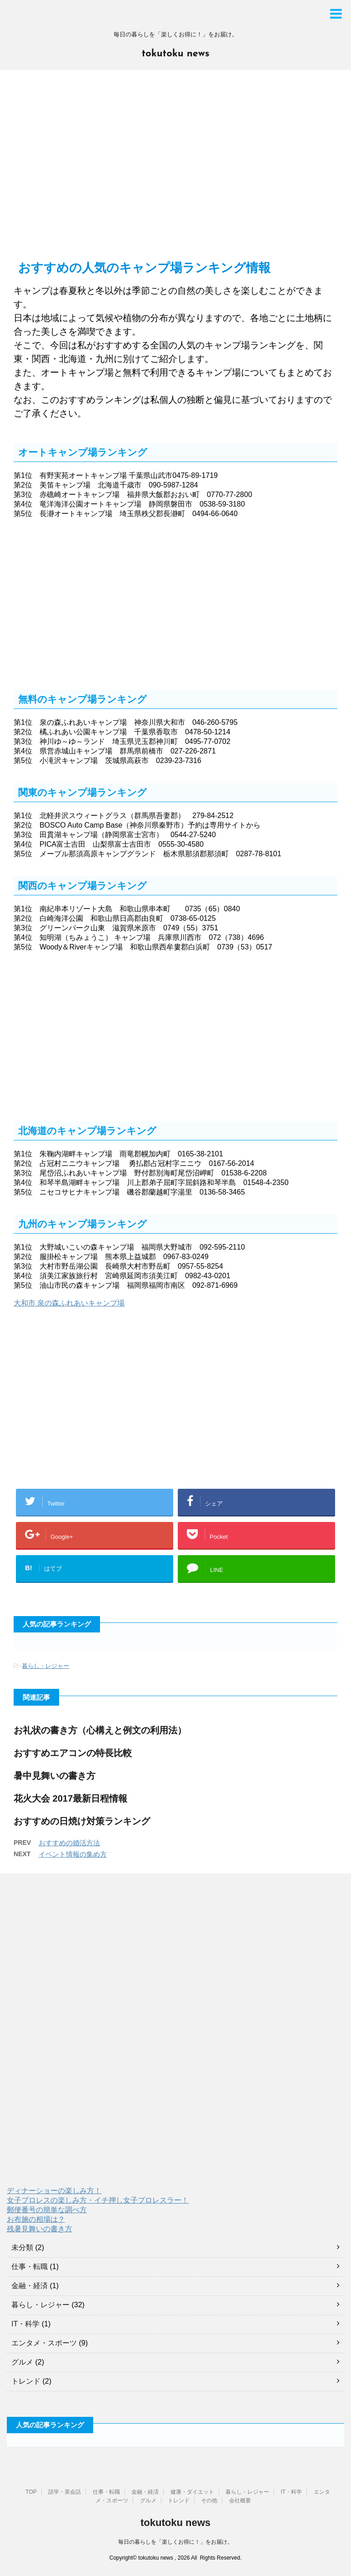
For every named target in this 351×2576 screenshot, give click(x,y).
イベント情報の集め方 (73, 1854)
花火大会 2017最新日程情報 (70, 1798)
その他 (209, 2500)
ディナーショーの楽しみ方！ (54, 2190)
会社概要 (240, 2500)
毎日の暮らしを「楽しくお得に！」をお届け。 (175, 2542)
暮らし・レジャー (45, 1665)
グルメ (22, 2362)
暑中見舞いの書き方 (54, 1776)
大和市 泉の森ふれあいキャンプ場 (69, 1303)
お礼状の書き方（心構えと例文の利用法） (100, 1730)
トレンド (25, 2381)
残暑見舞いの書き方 (39, 2229)
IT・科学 (25, 2324)
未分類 (22, 2247)
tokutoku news (175, 54)
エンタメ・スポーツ (44, 2343)
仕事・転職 (29, 2266)
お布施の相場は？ (36, 2219)
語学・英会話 (64, 2492)
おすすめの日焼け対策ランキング (82, 1821)
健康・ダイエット (192, 2492)
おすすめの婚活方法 (69, 1843)
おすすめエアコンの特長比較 (73, 1753)
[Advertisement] (175, 170)
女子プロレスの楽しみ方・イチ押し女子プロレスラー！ (98, 2200)
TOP (30, 2492)
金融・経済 (29, 2286)
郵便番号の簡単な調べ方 (47, 2210)
